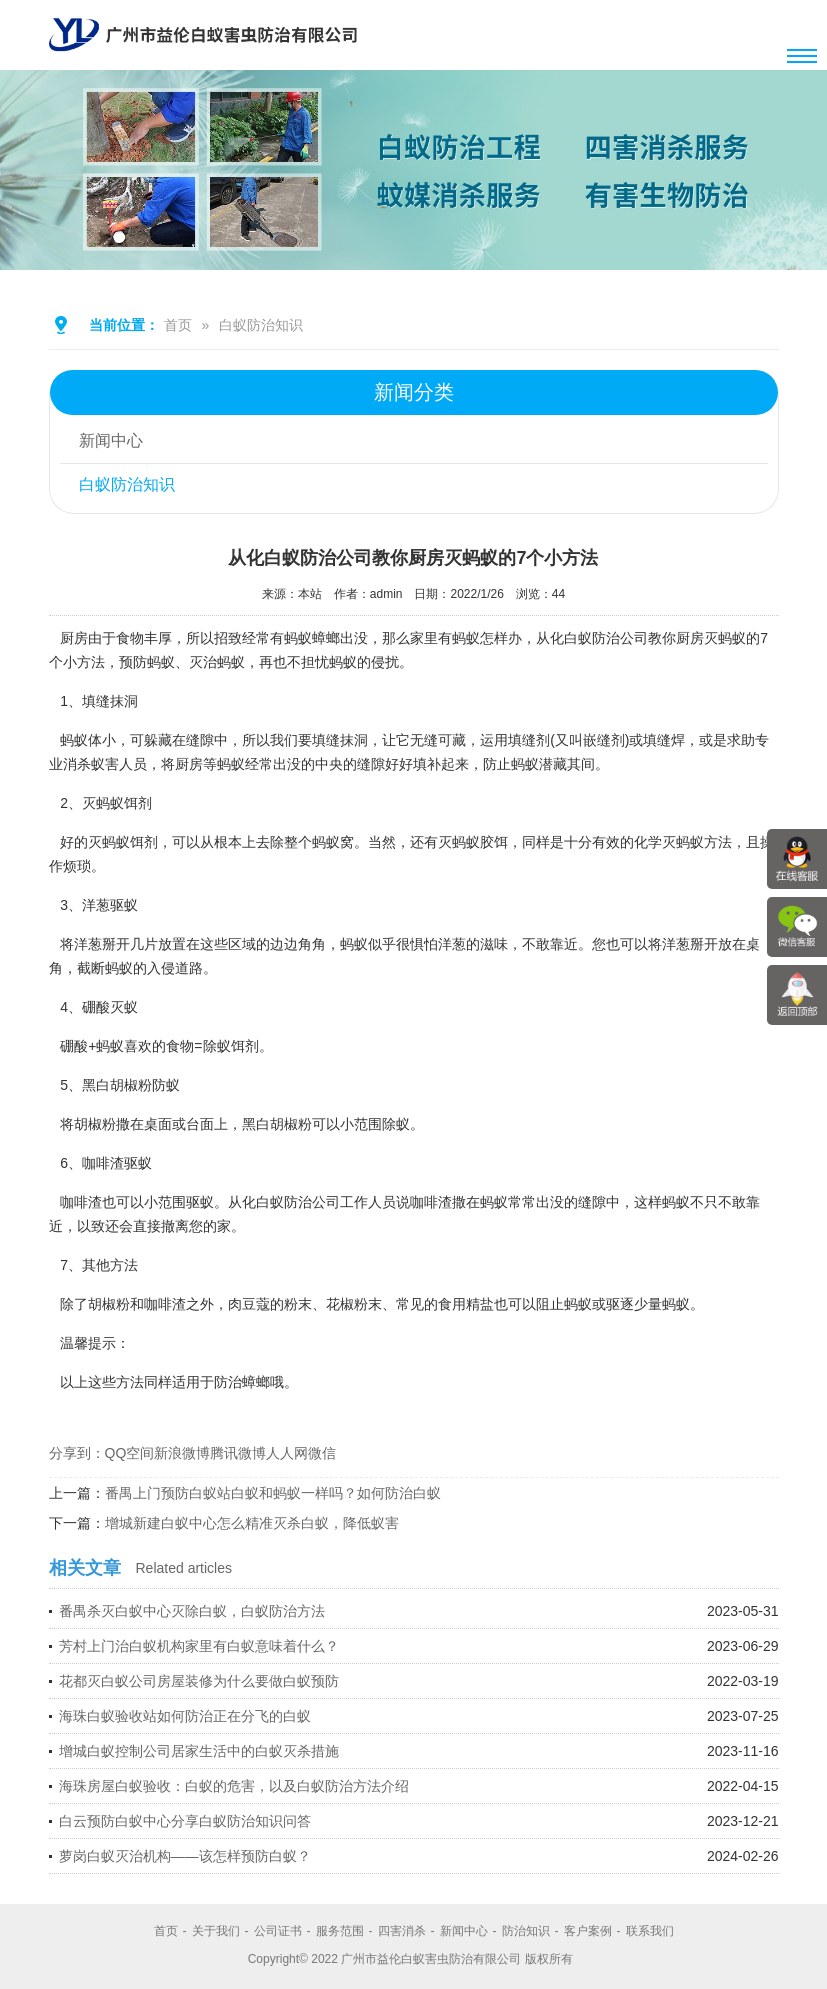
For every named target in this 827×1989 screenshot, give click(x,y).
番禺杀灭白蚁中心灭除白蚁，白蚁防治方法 (192, 1611)
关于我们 (216, 1931)
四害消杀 (402, 1931)
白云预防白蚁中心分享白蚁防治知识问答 (185, 1821)
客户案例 (588, 1931)
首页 (178, 325)
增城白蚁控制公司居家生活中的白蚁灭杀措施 (199, 1751)
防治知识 (526, 1931)
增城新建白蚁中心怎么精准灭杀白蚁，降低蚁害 (252, 1523)
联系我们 (650, 1931)
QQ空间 (130, 1453)
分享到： (77, 1453)
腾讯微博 (238, 1453)
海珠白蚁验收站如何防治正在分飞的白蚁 (185, 1716)
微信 (322, 1453)
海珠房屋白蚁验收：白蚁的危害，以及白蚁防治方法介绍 (234, 1786)
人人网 (287, 1453)
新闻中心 (112, 441)
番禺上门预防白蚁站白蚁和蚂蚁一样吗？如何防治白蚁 (273, 1493)
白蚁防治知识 (261, 325)
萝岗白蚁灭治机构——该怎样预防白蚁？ (185, 1856)
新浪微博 (182, 1453)
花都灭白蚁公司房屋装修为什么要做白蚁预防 (199, 1681)
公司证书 (278, 1931)
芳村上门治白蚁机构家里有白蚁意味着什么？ (199, 1646)
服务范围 (340, 1931)
